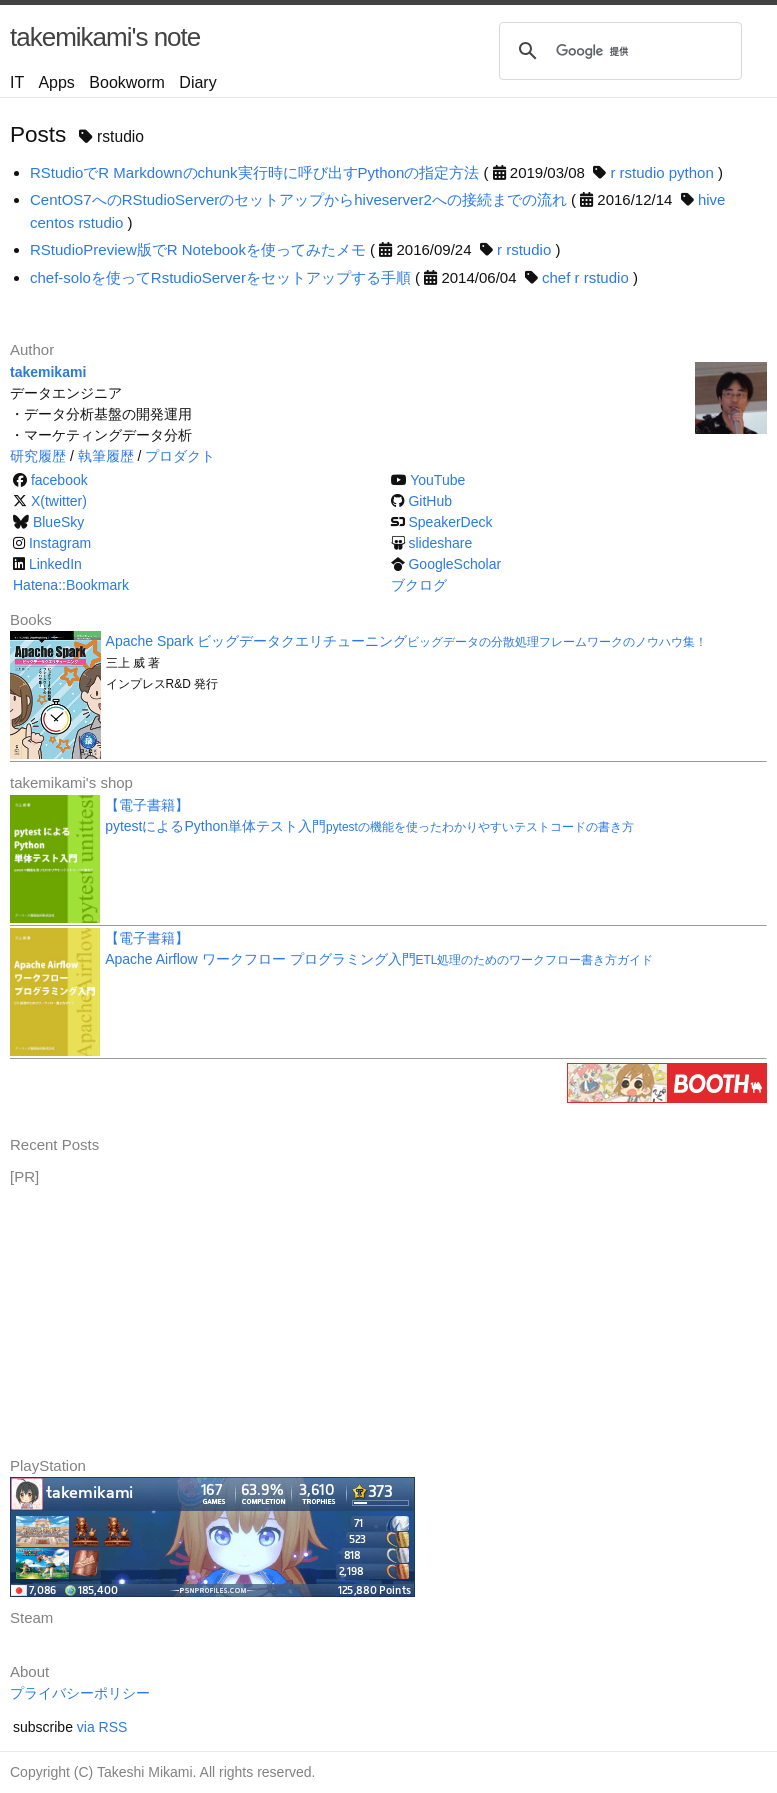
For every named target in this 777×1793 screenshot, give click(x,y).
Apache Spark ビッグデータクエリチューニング (407, 641)
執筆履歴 (106, 456)
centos (52, 222)
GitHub (430, 501)
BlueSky (58, 522)
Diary (197, 82)
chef (556, 277)
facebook (59, 480)
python (691, 172)
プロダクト (180, 456)
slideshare (440, 543)
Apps (56, 82)
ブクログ (419, 585)
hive (712, 199)
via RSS (102, 1727)
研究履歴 (38, 456)
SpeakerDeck (450, 522)
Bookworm (127, 82)
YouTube (437, 480)
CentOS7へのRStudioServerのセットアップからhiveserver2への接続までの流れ (298, 199)
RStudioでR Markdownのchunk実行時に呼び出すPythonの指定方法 (254, 172)
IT (17, 82)
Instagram (60, 543)
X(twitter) (59, 501)
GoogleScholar (454, 564)
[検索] (617, 51)
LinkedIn (55, 564)
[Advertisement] (160, 1314)
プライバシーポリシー (80, 1693)
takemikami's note (105, 37)
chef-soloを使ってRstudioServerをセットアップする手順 (220, 277)
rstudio (642, 172)
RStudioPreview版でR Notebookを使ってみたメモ (198, 249)
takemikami (48, 372)
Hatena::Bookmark (71, 585)
